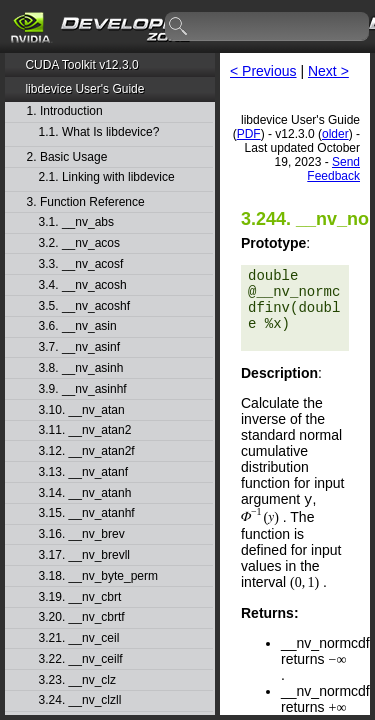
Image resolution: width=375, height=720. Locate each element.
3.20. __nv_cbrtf (82, 617)
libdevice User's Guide (84, 89)
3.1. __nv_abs (76, 222)
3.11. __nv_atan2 (85, 430)
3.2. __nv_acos (79, 243)
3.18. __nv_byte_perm (98, 576)
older (335, 134)
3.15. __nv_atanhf (87, 513)
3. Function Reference (86, 202)
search (179, 27)
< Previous (263, 71)
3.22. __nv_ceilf (81, 659)
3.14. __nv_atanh (85, 493)
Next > (328, 71)
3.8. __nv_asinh (81, 368)
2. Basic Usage (67, 157)
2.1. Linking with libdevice (107, 177)
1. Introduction (65, 111)
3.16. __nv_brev (82, 534)
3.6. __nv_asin (78, 326)
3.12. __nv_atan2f (87, 451)
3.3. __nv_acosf (81, 264)
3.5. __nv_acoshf (84, 306)
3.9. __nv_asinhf (83, 389)
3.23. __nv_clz (77, 680)
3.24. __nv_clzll (80, 700)
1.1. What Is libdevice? (99, 132)
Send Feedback (333, 169)
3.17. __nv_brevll (84, 555)
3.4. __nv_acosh (83, 285)
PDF (249, 134)
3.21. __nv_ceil (79, 638)
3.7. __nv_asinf (79, 347)
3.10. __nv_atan (82, 410)
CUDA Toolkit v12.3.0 (81, 65)
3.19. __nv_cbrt (80, 597)
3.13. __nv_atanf (83, 472)
